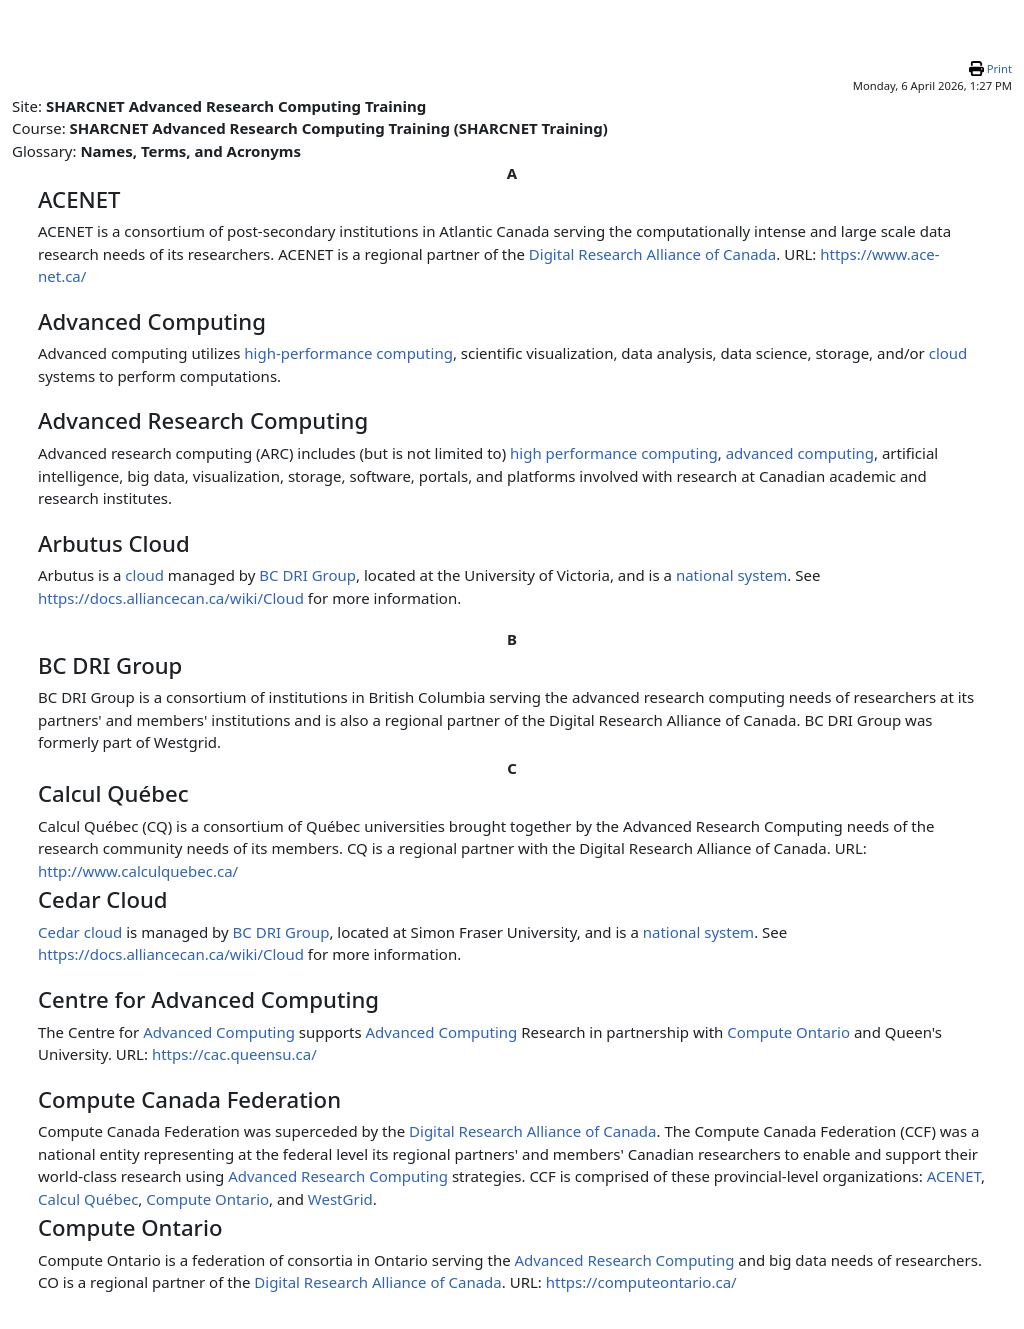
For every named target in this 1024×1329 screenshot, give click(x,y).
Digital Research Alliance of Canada (652, 254)
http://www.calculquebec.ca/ (138, 871)
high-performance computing (348, 353)
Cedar (59, 932)
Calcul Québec (88, 1199)
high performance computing (614, 453)
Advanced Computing (219, 1032)
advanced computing (800, 453)
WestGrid (340, 1199)
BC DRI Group (307, 575)
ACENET (954, 1176)
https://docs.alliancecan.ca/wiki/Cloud (171, 598)
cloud (948, 353)
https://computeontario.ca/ (641, 1282)
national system (731, 575)
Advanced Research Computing (338, 1176)
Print (999, 68)
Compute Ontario (788, 1032)
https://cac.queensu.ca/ (234, 1054)
